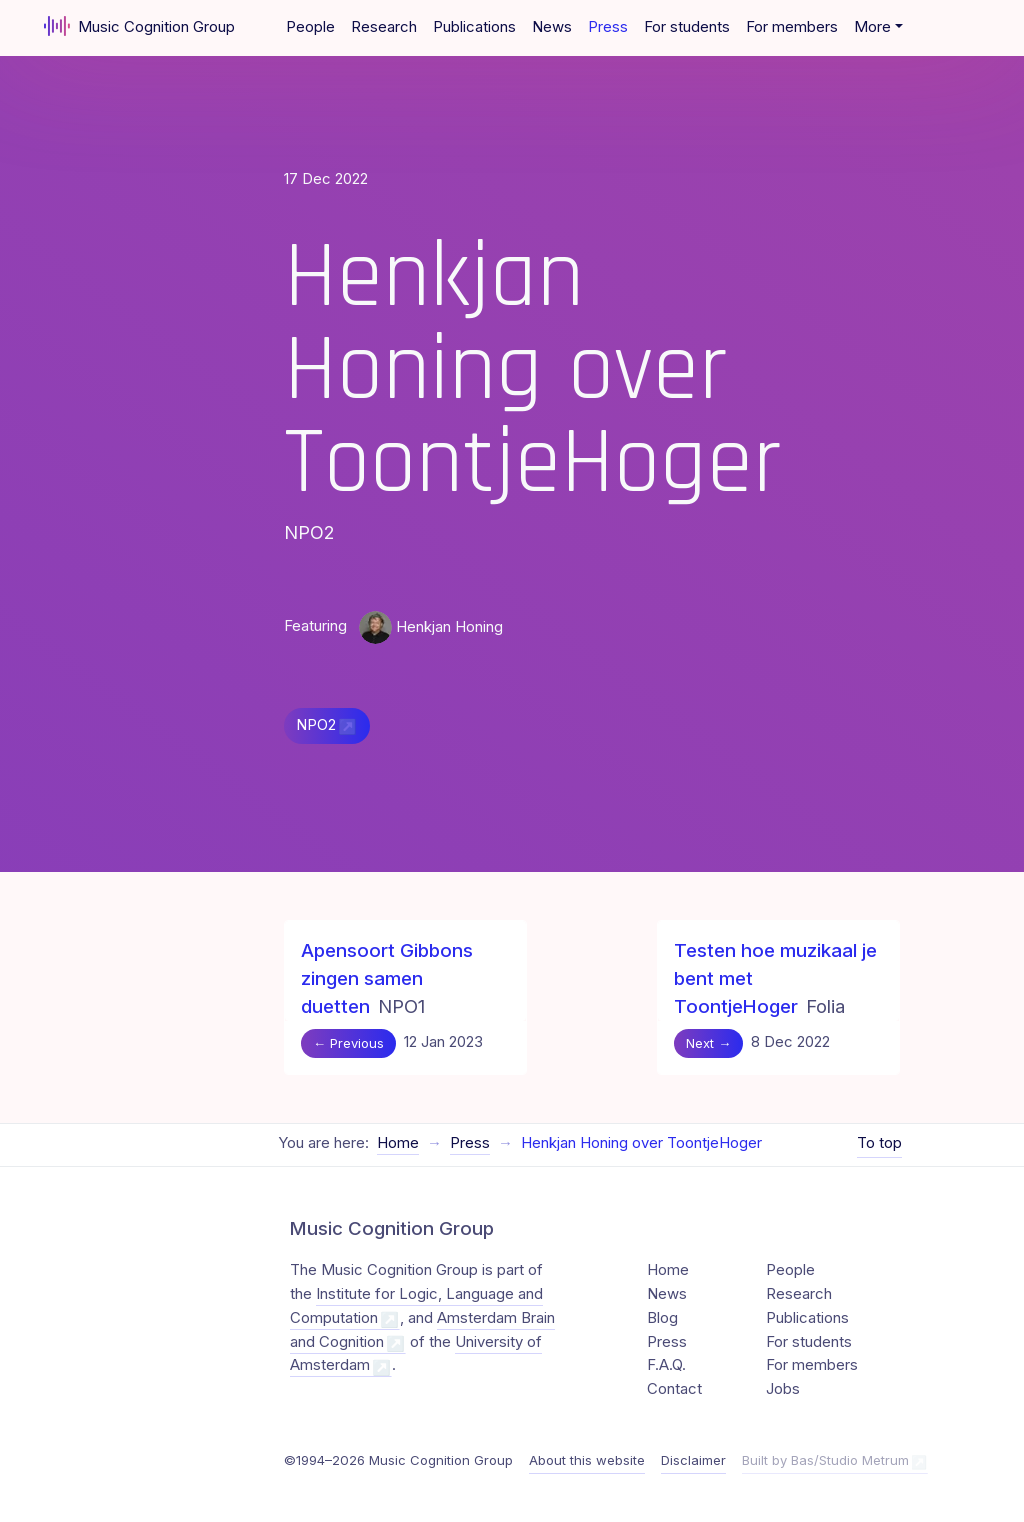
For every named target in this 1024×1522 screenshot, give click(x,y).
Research (384, 27)
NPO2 (316, 725)
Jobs (783, 1389)
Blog (662, 1318)
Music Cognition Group (139, 26)
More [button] (872, 27)
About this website (587, 1460)
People (310, 27)
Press (608, 27)
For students (687, 27)
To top (879, 1143)
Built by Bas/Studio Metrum (825, 1460)
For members (792, 27)
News (552, 27)
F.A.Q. (666, 1365)
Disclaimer (693, 1460)
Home (398, 1143)
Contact (674, 1389)
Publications (474, 27)
